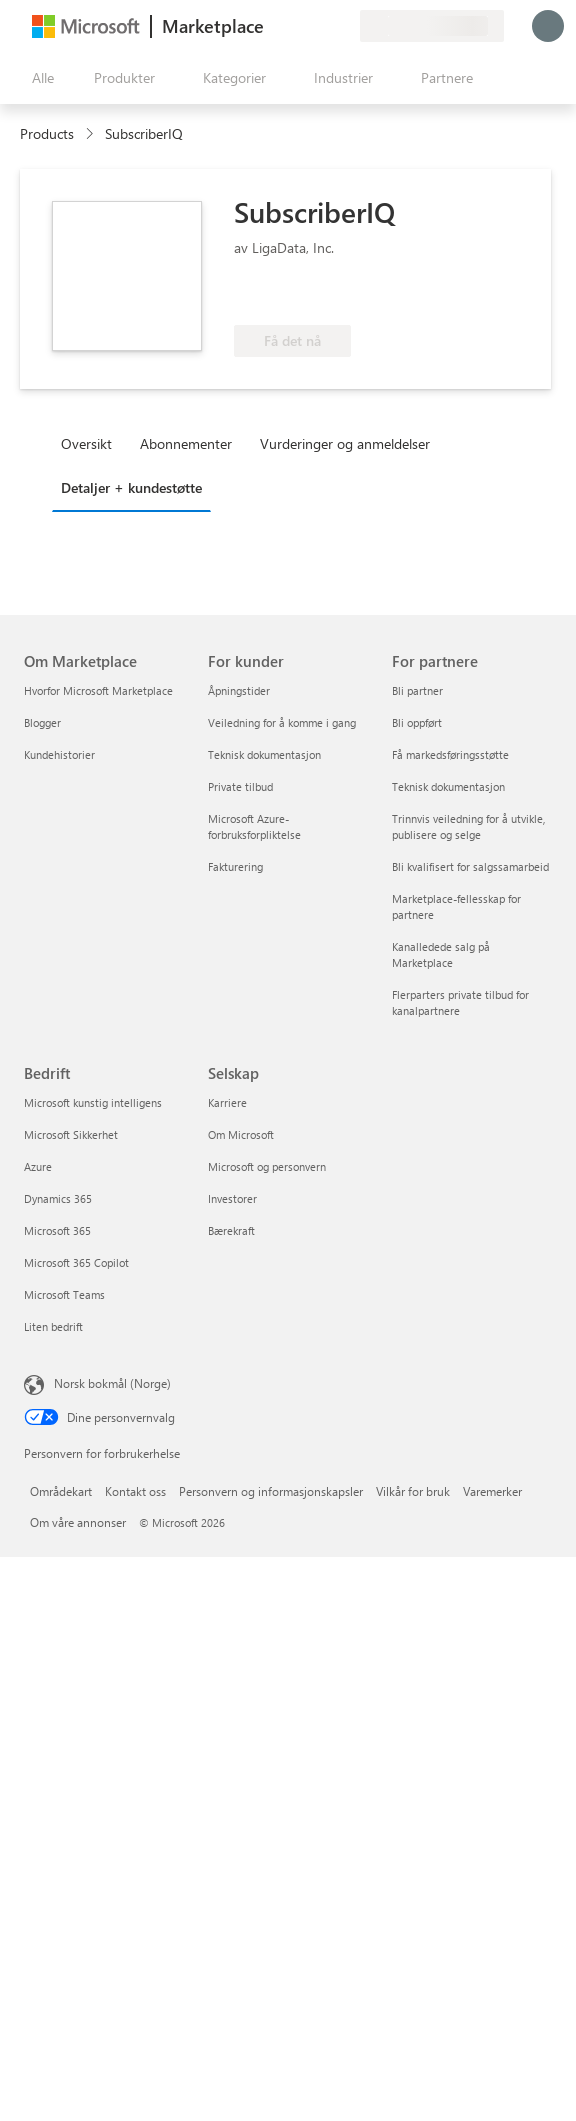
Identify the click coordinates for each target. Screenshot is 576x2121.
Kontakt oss (135, 1491)
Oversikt (86, 443)
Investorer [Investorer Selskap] (232, 1198)
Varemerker (492, 1491)
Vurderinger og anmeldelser (345, 443)
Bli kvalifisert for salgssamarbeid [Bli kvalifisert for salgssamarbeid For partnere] (470, 866)
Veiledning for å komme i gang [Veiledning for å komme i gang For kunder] (282, 722)
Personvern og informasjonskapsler (271, 1491)
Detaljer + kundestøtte (131, 487)
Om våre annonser (78, 1522)
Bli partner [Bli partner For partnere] (417, 690)
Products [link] (47, 133)
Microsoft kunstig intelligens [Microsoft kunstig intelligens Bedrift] (93, 1102)
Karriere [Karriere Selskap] (227, 1102)
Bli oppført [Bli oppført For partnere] (417, 722)
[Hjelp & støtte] (296, 26)
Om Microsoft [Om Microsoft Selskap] (241, 1134)
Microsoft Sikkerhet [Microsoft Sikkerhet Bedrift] (71, 1134)
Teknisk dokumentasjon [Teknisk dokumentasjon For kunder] (264, 754)
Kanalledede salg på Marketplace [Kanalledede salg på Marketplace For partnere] (441, 954)
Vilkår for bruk (413, 1491)
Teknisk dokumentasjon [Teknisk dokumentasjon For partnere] (448, 786)
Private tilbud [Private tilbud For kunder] (240, 786)
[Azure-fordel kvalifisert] (315, 295)
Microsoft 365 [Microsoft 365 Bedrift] (57, 1230)
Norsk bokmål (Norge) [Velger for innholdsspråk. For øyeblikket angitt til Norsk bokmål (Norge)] (112, 1383)
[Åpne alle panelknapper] (39, 78)
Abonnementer (186, 443)
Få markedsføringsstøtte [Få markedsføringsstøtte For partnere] (450, 754)
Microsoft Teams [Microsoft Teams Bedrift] (64, 1294)
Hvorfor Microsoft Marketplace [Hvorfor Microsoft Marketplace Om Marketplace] (98, 690)
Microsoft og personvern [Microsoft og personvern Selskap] (267, 1166)
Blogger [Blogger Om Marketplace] (42, 722)
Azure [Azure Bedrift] (38, 1166)
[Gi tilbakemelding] (272, 26)
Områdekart (61, 1491)
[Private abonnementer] (344, 26)
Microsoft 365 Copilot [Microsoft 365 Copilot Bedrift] (76, 1262)
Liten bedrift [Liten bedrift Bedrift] (53, 1326)
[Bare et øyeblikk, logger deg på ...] (548, 26)
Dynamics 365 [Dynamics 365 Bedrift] (58, 1198)
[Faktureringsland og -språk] (432, 26)
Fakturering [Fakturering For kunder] (235, 866)
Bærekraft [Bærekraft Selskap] (231, 1230)
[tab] (91, 443)
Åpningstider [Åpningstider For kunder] (239, 690)
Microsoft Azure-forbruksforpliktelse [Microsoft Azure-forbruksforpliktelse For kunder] (254, 826)
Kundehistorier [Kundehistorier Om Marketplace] (59, 754)
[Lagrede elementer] (320, 26)
